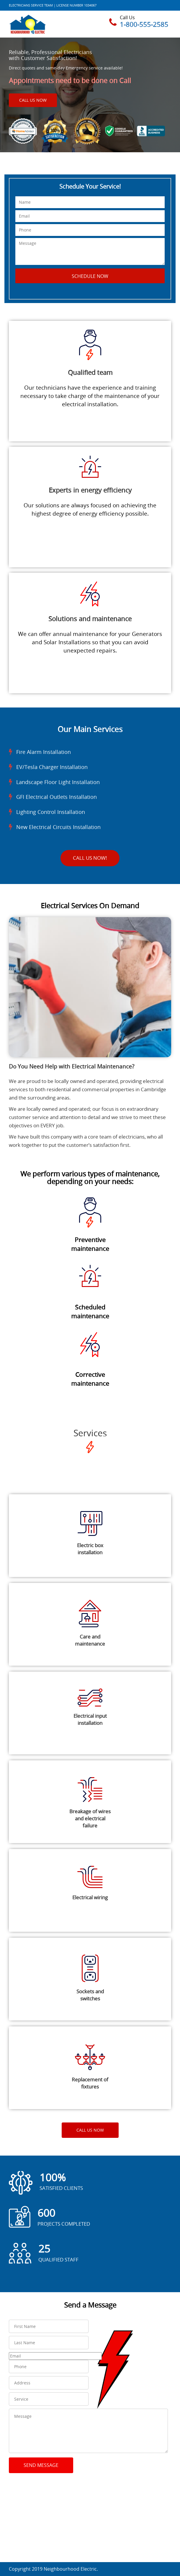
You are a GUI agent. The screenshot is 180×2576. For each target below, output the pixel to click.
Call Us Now (33, 100)
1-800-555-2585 (144, 24)
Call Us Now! (90, 857)
